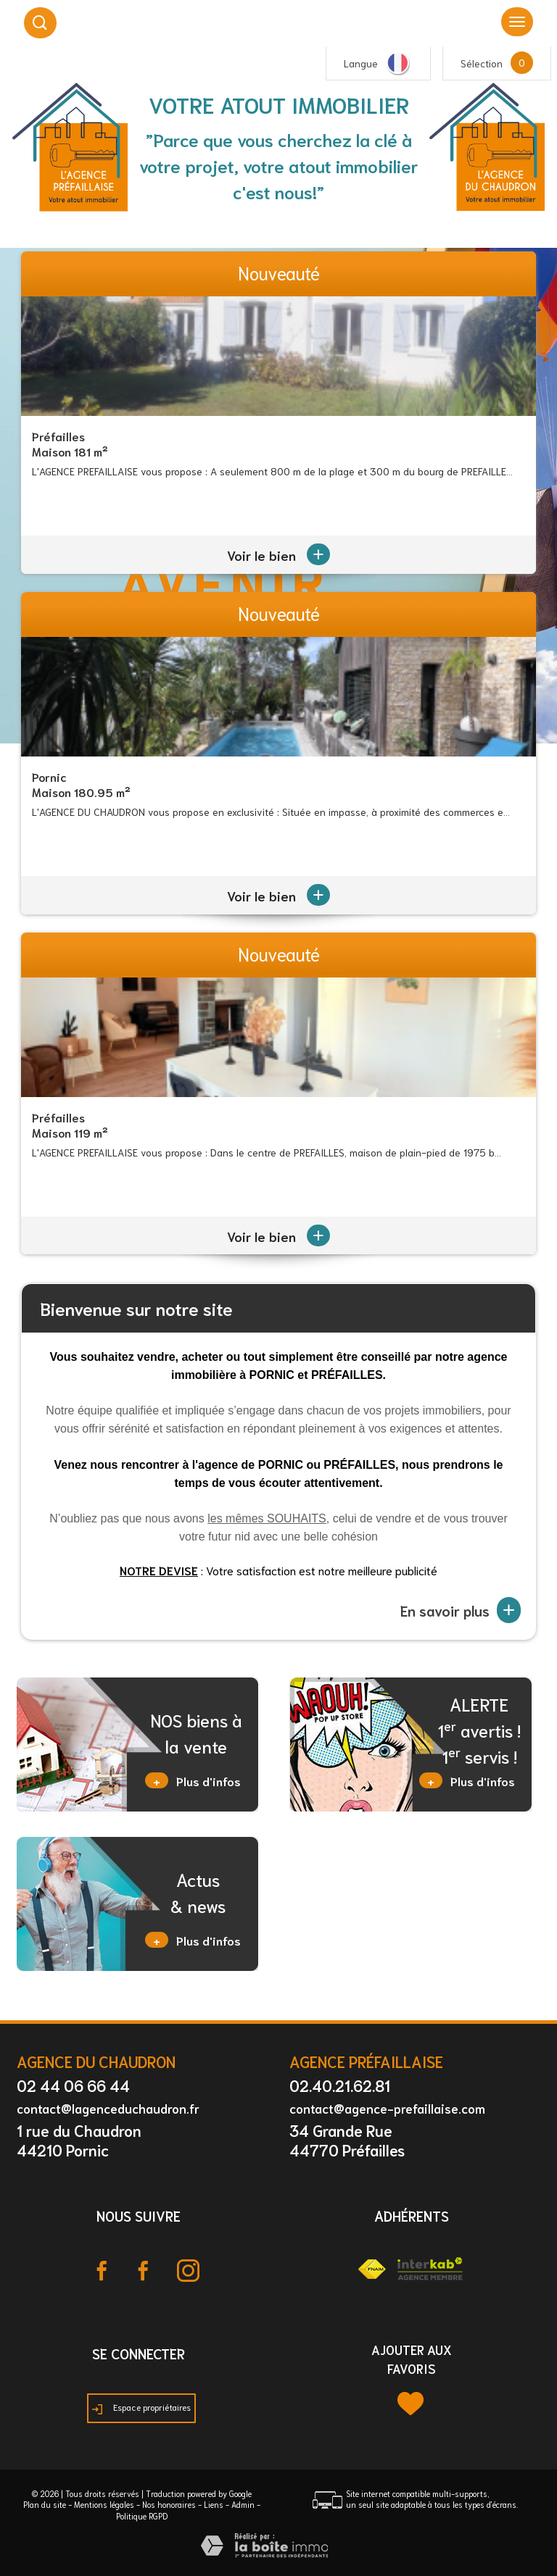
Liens (213, 2504)
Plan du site (44, 2504)
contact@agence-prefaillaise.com (387, 2108)
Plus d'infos (193, 1780)
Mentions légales (104, 2504)
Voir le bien (278, 555)
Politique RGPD (142, 2516)
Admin (243, 2504)
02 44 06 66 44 (73, 2085)
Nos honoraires (169, 2504)
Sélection (482, 63)
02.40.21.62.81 (339, 2085)
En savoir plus (460, 1610)
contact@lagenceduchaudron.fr (108, 2108)
